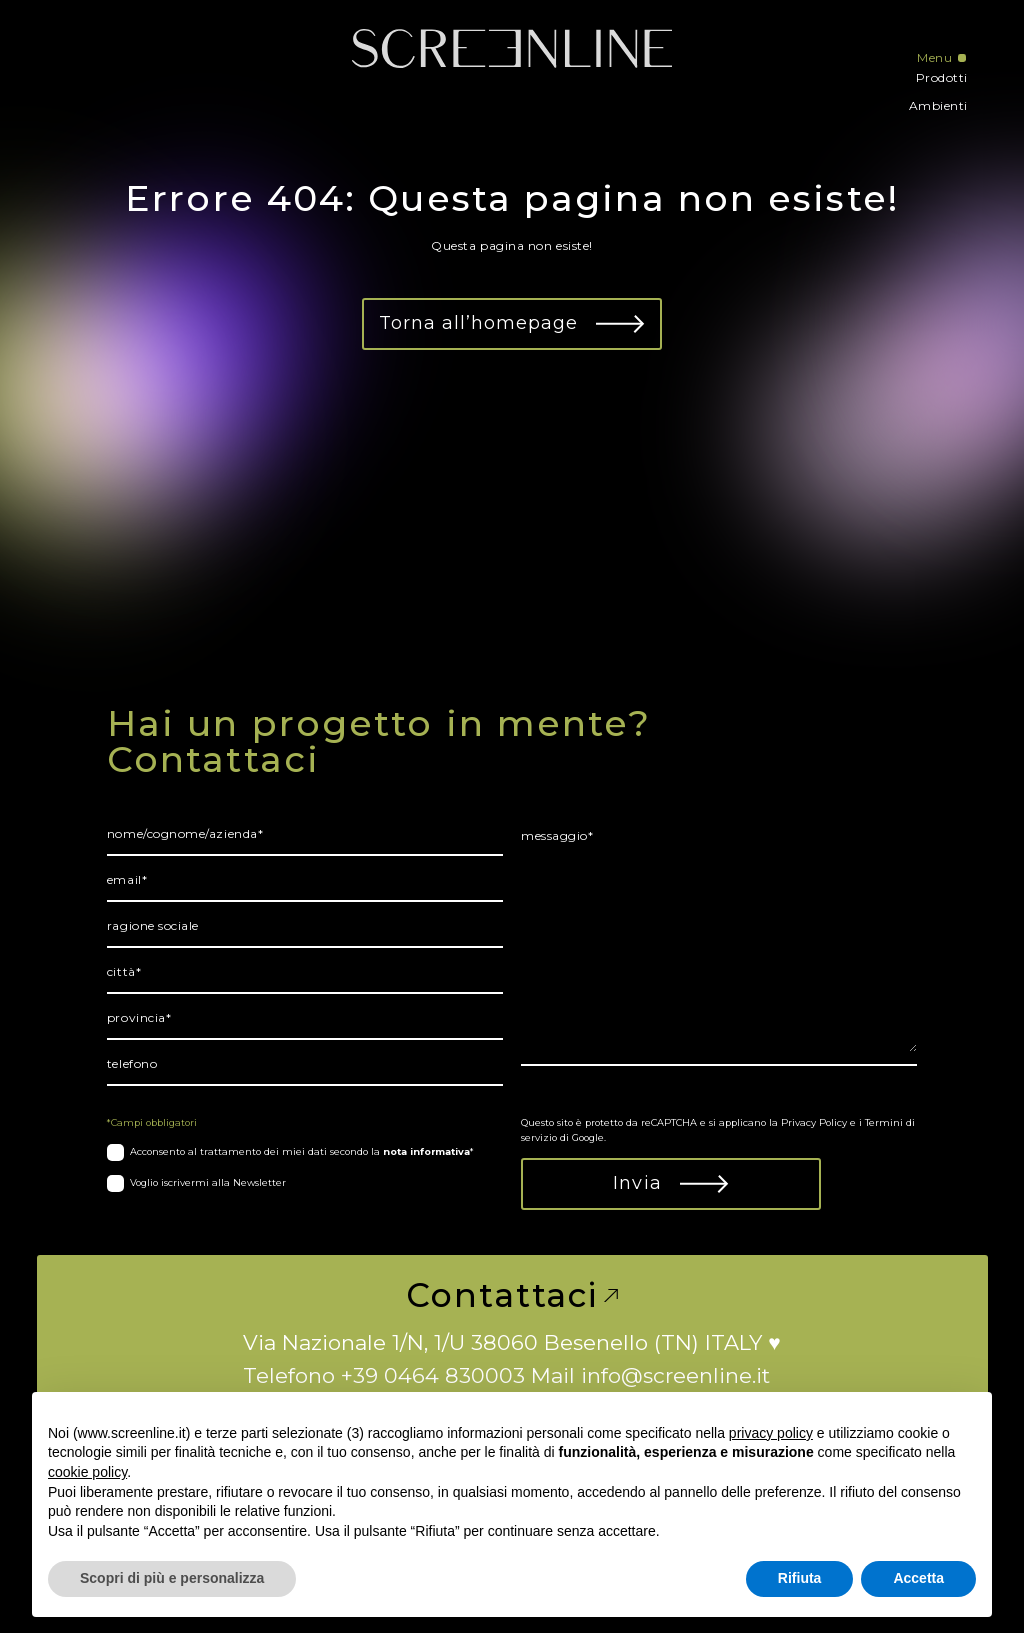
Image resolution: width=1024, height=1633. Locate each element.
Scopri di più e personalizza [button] (172, 1578)
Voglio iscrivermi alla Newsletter (208, 1182)
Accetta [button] (918, 1578)
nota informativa (426, 1151)
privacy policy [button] (771, 1433)
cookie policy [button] (87, 1472)
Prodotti (942, 77)
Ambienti (938, 105)
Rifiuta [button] (800, 1578)
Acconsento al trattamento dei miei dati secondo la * (302, 1151)
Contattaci (512, 1295)
